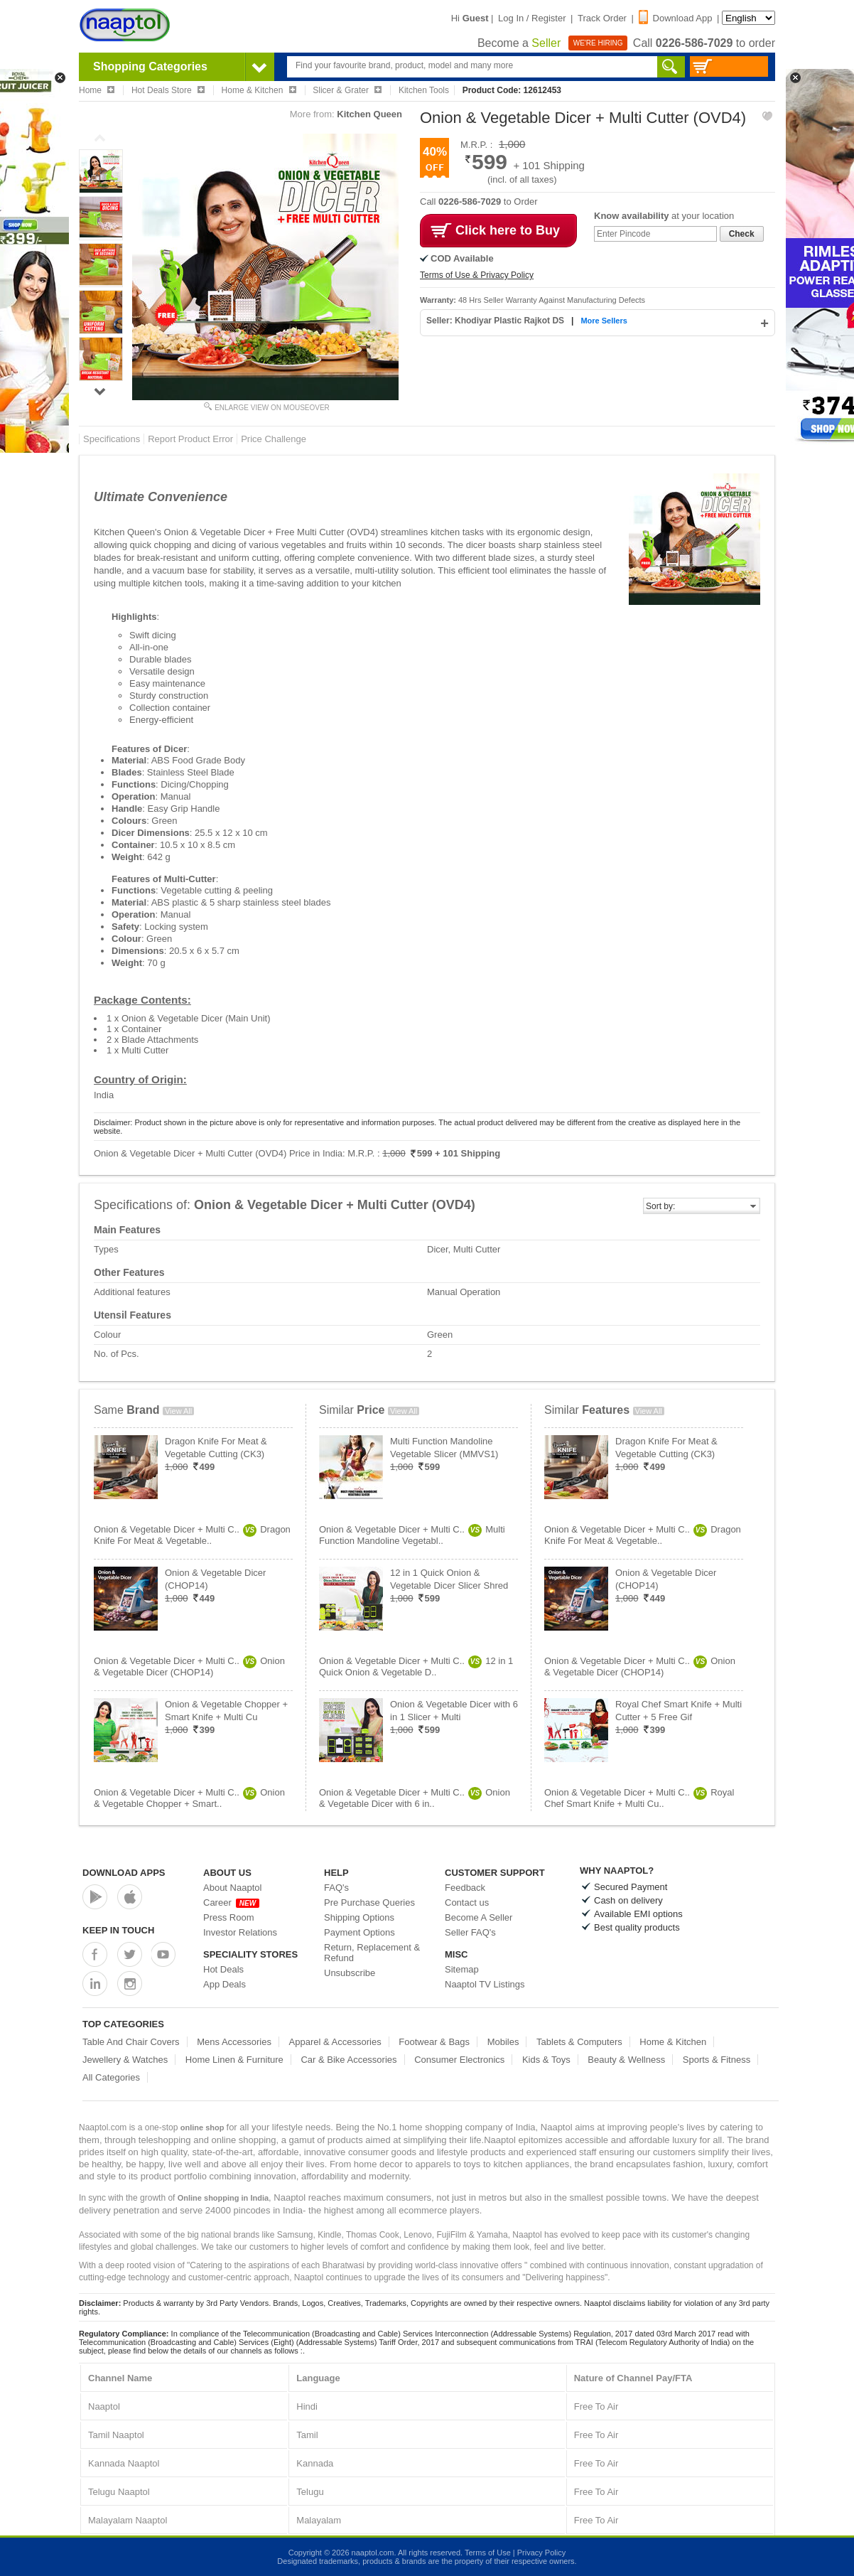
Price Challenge (273, 439)
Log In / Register (532, 18)
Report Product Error (190, 439)
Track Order (602, 18)
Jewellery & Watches (125, 2059)
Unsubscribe (349, 1973)
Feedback (465, 1887)
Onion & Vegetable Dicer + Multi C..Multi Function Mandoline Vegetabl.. (412, 1535)
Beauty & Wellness (626, 2059)
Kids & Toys (546, 2059)
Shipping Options (359, 1917)
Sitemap (462, 1969)
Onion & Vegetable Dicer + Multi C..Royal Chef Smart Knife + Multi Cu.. (639, 1798)
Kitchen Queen (369, 114)
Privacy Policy (541, 2552)
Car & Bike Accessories (348, 2059)
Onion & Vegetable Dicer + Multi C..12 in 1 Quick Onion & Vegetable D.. (416, 1666)
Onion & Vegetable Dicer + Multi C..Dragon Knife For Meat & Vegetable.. (192, 1535)
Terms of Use (488, 2552)
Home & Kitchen (672, 2041)
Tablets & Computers (579, 2041)
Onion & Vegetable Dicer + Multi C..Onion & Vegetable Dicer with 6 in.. (414, 1798)
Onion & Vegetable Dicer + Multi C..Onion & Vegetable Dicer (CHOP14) (189, 1666)
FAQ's (336, 1887)
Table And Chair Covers (131, 2041)
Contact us (467, 1902)
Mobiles (503, 2041)
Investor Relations (240, 1932)
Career (231, 1902)
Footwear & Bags (434, 2041)
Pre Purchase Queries (369, 1902)
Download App (676, 18)
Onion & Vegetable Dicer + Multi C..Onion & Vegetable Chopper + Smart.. (189, 1798)
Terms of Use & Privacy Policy (477, 275)
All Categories (111, 2077)
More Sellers (603, 320)
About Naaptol (232, 1887)
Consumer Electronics (459, 2059)
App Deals (224, 1984)
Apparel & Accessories (335, 2041)
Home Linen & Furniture (234, 2059)
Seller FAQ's (470, 1932)
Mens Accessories (234, 2041)
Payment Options (359, 1932)
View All (178, 1411)
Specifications (111, 439)
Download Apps (124, 1872)
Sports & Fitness (716, 2059)
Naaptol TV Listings (485, 1984)
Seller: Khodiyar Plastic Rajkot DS (496, 321)
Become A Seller (478, 1917)
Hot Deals (223, 1969)
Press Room (228, 1917)
